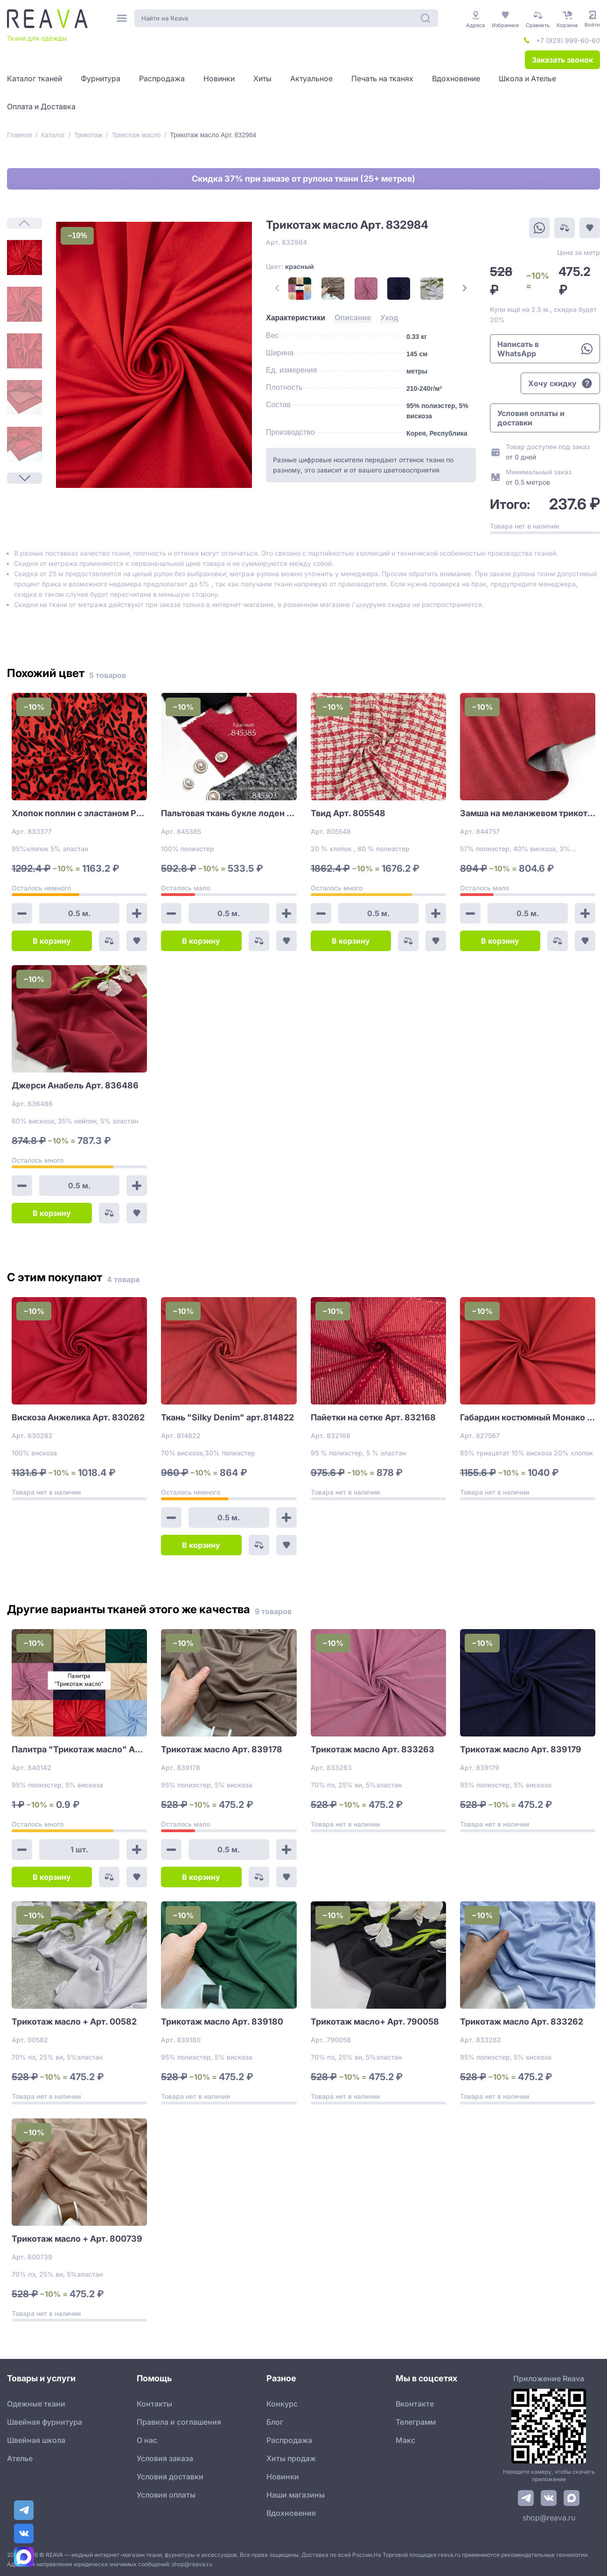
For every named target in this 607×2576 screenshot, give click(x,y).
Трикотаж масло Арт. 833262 (521, 2021)
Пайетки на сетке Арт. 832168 (373, 1417)
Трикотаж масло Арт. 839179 (520, 1749)
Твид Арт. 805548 (348, 813)
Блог (274, 2422)
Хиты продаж (291, 2458)
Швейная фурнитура (44, 2422)
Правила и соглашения (179, 2422)
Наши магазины (295, 2494)
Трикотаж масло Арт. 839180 (222, 2021)
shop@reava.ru (549, 2517)
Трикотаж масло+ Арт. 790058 (375, 2021)
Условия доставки (170, 2476)
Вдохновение (291, 2513)
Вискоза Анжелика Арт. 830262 (78, 1417)
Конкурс (282, 2403)
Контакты (154, 2403)
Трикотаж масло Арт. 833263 (372, 1749)
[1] (24, 257)
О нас (147, 2440)
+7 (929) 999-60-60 (568, 40)
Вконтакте (415, 2403)
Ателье (20, 2458)
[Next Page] (24, 478)
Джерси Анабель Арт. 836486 (75, 1085)
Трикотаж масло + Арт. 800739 (77, 2239)
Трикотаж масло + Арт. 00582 (74, 2021)
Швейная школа (36, 2440)
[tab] (295, 318)
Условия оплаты (166, 2494)
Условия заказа (165, 2458)
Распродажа (289, 2440)
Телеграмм (416, 2422)
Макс (405, 2440)
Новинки (282, 2476)
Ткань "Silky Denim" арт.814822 (227, 1417)
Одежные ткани (36, 2403)
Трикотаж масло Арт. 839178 (221, 1749)
